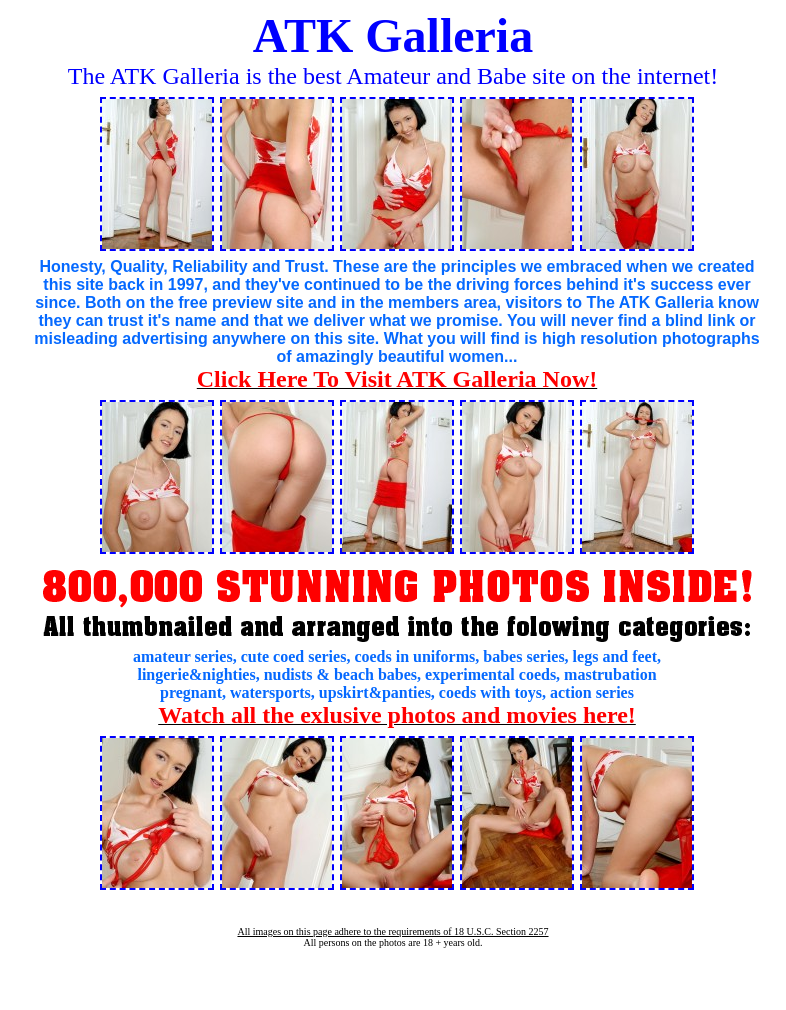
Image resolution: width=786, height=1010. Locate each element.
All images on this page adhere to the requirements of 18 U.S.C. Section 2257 (392, 931)
